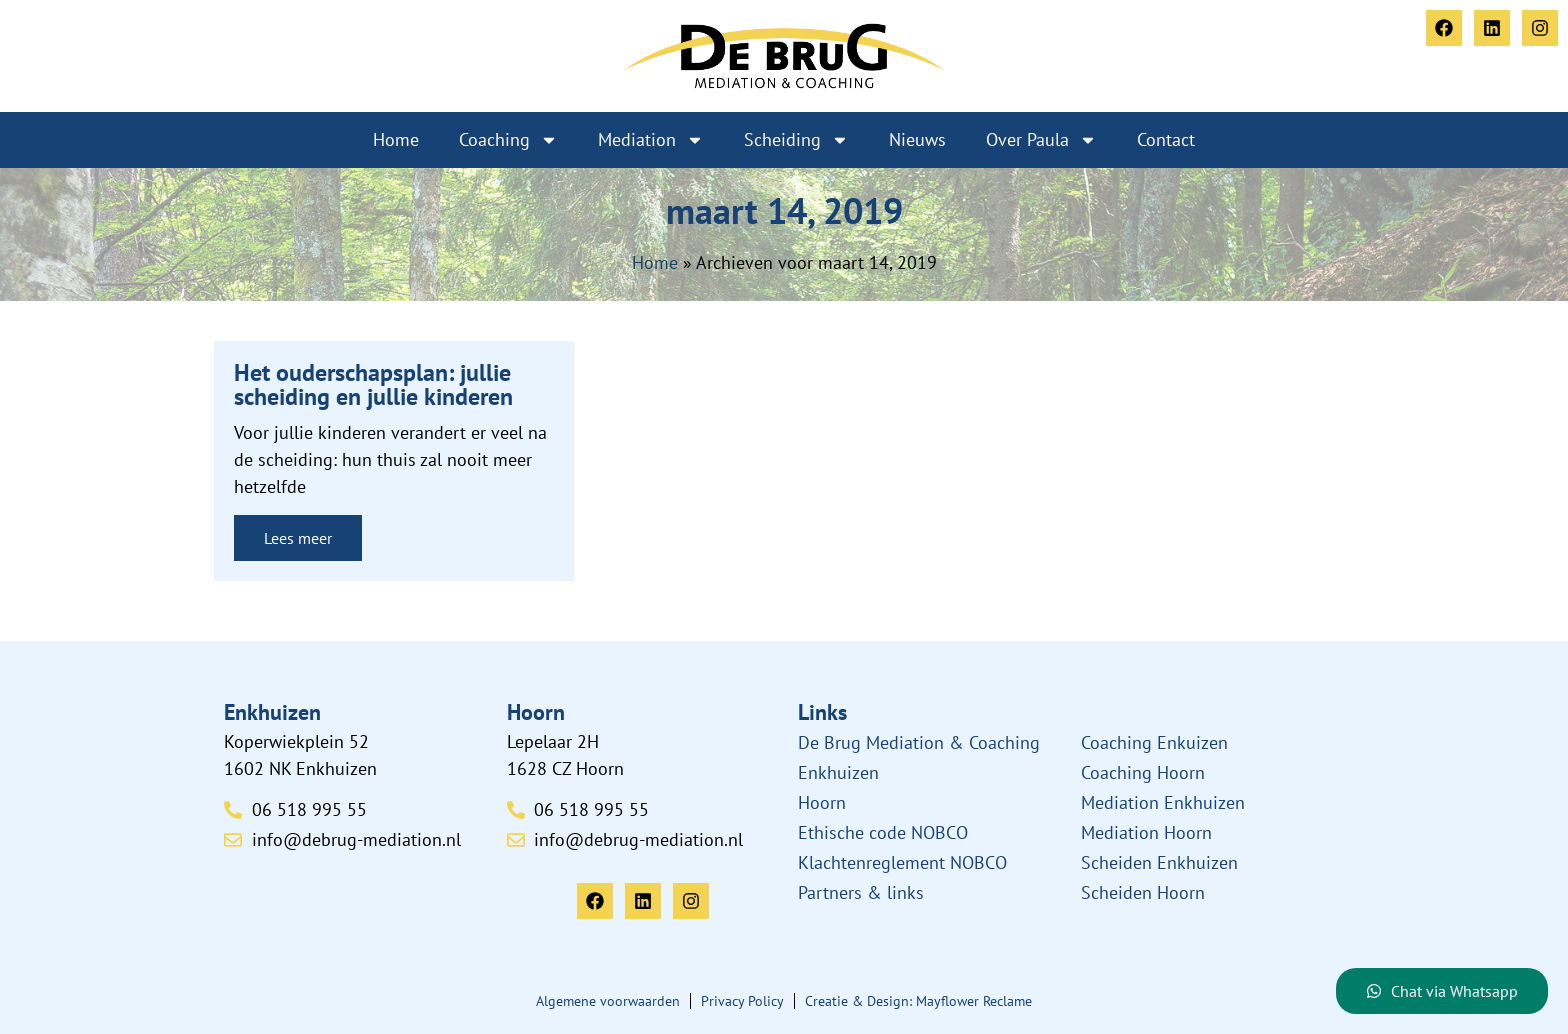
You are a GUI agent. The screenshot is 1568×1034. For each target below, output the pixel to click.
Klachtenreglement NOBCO (902, 862)
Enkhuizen (838, 772)
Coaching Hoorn (1143, 772)
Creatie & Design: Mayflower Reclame (918, 1001)
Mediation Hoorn (1146, 832)
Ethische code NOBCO (883, 832)
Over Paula (1041, 140)
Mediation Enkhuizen (1163, 802)
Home (396, 139)
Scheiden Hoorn (1143, 892)
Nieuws (917, 139)
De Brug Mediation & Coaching (919, 742)
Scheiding (796, 140)
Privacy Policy (742, 1001)
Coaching (508, 140)
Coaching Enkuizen (1154, 742)
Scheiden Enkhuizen (1159, 862)
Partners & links (861, 892)
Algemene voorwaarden (608, 1001)
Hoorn (822, 802)
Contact (1166, 139)
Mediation (651, 140)
